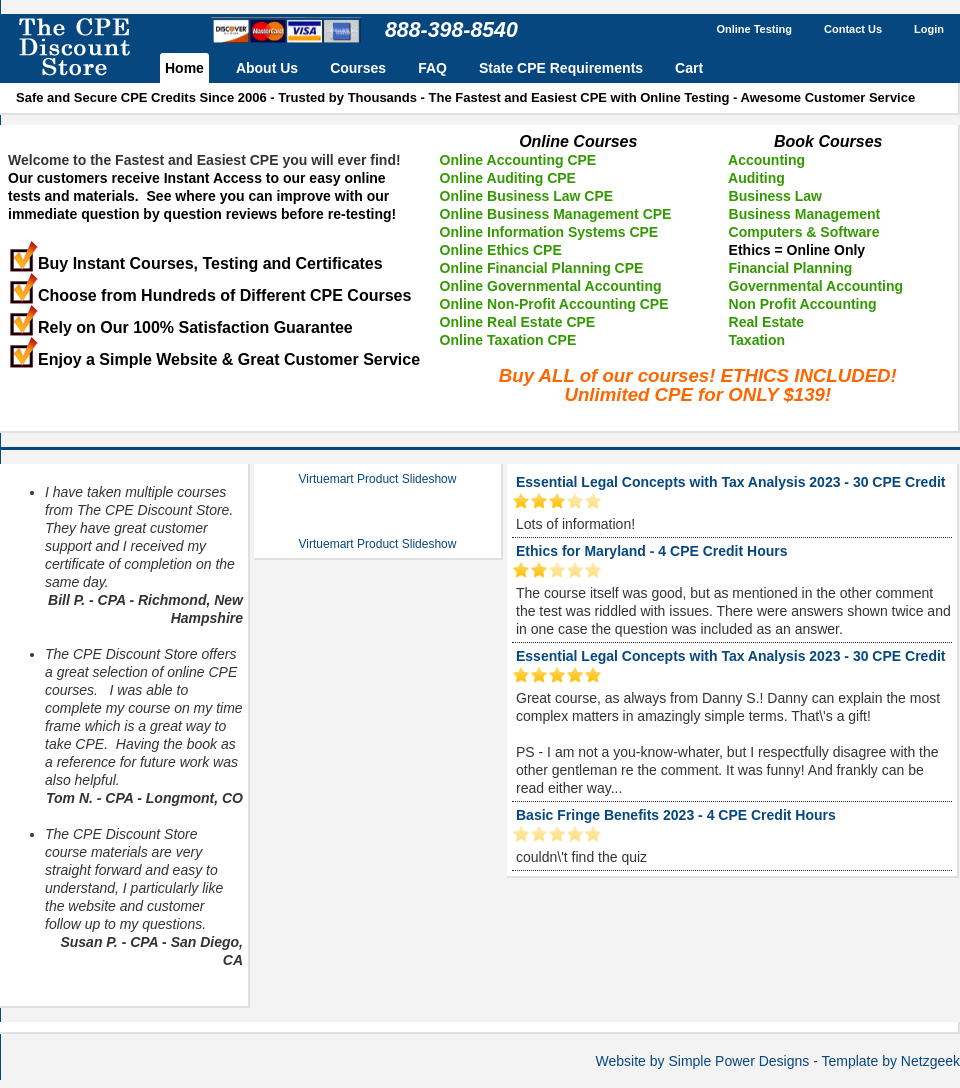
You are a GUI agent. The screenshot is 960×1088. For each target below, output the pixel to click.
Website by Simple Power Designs (703, 1061)
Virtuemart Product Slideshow (378, 479)
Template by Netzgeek (890, 1061)
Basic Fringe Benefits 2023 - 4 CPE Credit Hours (676, 815)
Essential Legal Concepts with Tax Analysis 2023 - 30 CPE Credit (730, 482)
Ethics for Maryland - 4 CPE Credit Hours (652, 551)
